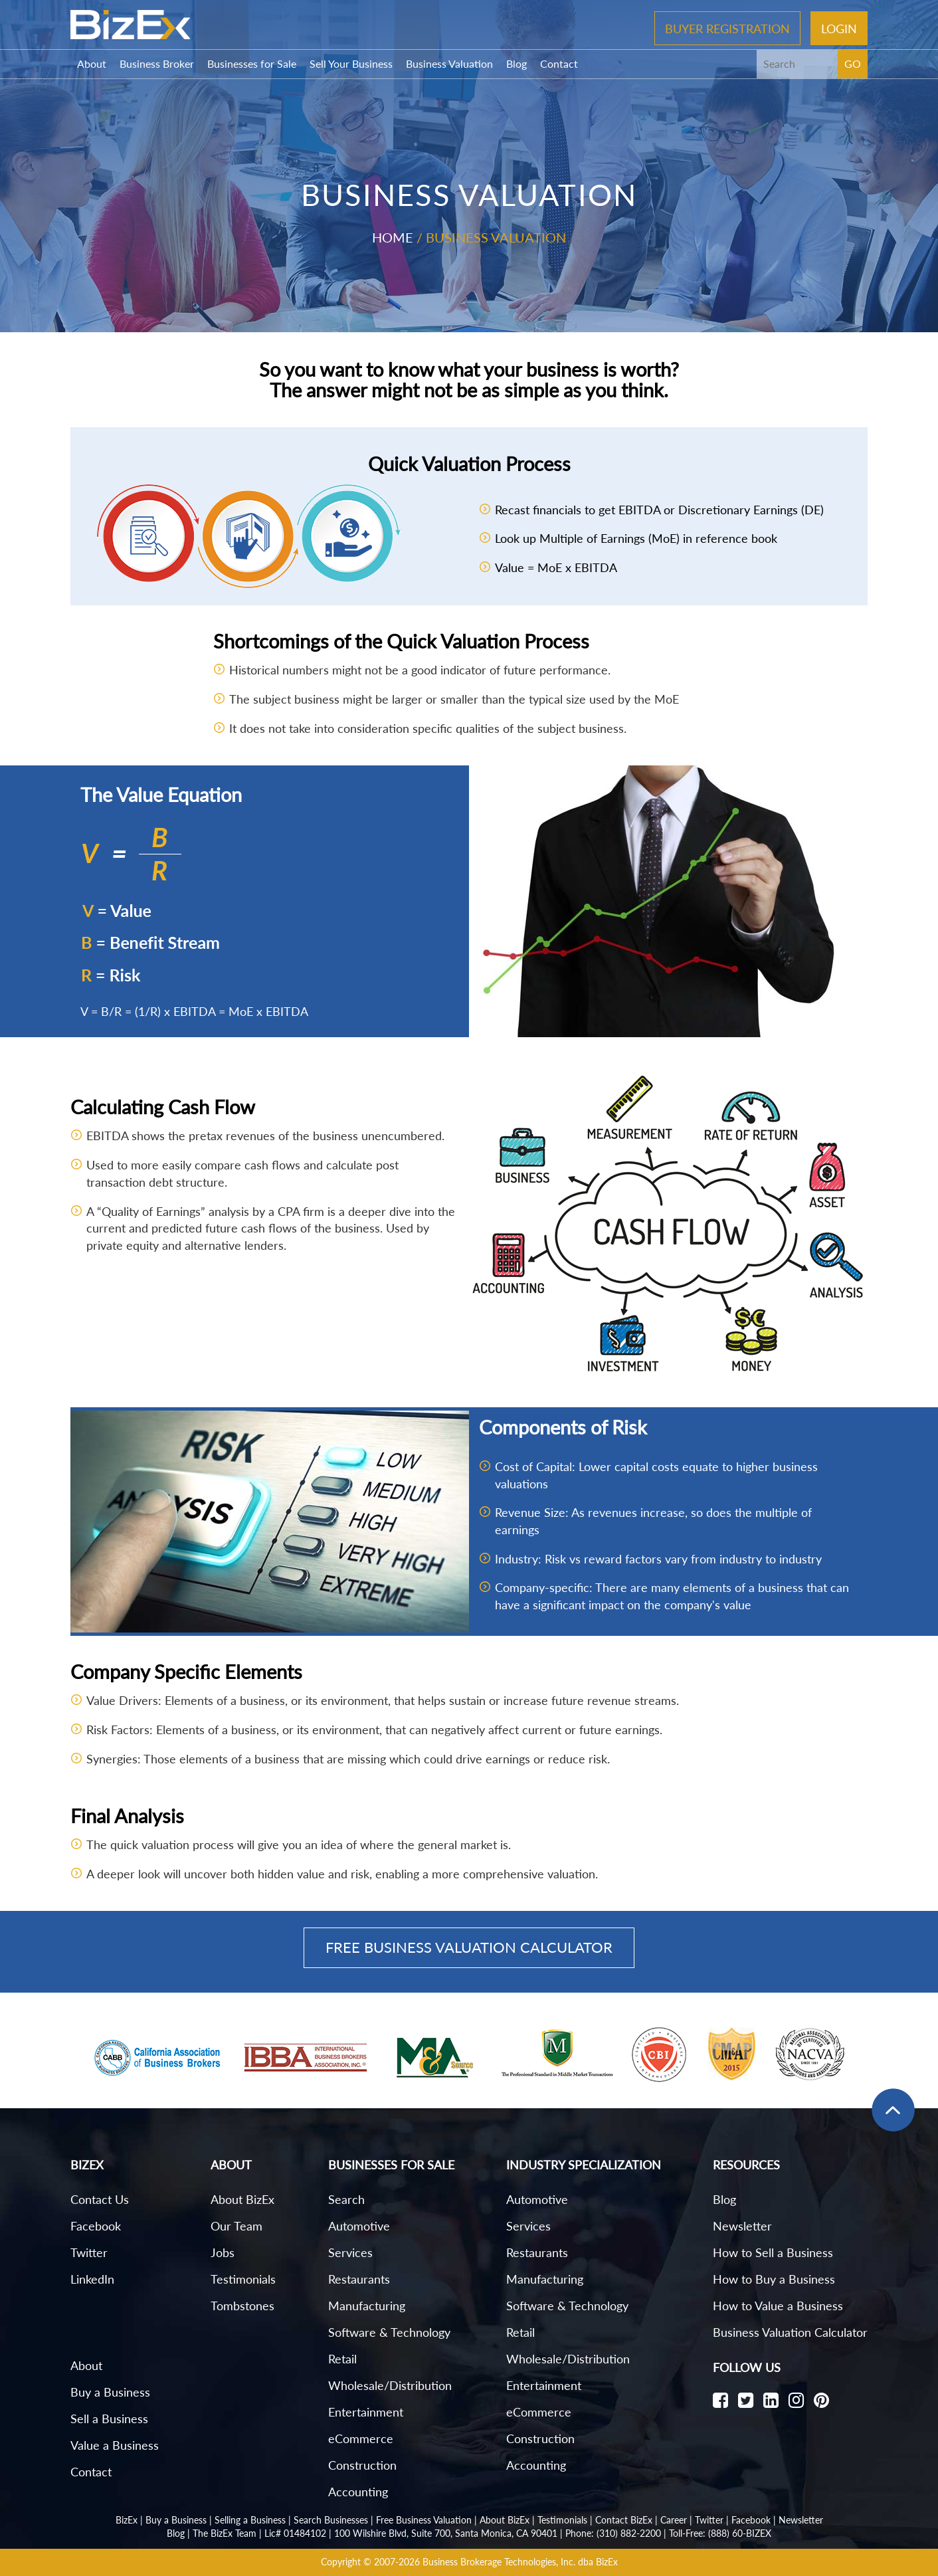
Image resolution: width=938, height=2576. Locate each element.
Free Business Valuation (424, 2520)
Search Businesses (331, 2520)
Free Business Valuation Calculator (469, 1947)
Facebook (95, 2226)
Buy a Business (110, 2392)
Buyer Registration (727, 28)
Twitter (89, 2252)
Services (350, 2252)
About (91, 63)
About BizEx (242, 2199)
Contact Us (99, 2199)
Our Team (236, 2226)
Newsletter (742, 2226)
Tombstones (242, 2305)
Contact (559, 63)
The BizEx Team (224, 2533)
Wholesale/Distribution (390, 2385)
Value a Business (114, 2445)
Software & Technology (389, 2332)
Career (673, 2520)
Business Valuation (449, 63)
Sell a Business (109, 2418)
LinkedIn (92, 2279)
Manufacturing (366, 2305)
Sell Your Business (351, 63)
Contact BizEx (623, 2520)
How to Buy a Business (774, 2279)
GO (852, 63)
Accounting (358, 2491)
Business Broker (157, 63)
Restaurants (359, 2279)
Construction (362, 2465)
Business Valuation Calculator (790, 2332)
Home (392, 237)
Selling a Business (250, 2520)
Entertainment (365, 2412)
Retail (342, 2358)
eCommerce (360, 2438)
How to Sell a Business (773, 2252)
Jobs (222, 2252)
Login (839, 28)
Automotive (359, 2226)
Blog (516, 63)
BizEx (127, 2520)
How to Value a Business (778, 2305)
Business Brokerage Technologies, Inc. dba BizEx (520, 2561)
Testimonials (243, 2279)
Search (346, 2199)
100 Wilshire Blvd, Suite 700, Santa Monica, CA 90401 (445, 2533)
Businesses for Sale (251, 63)
